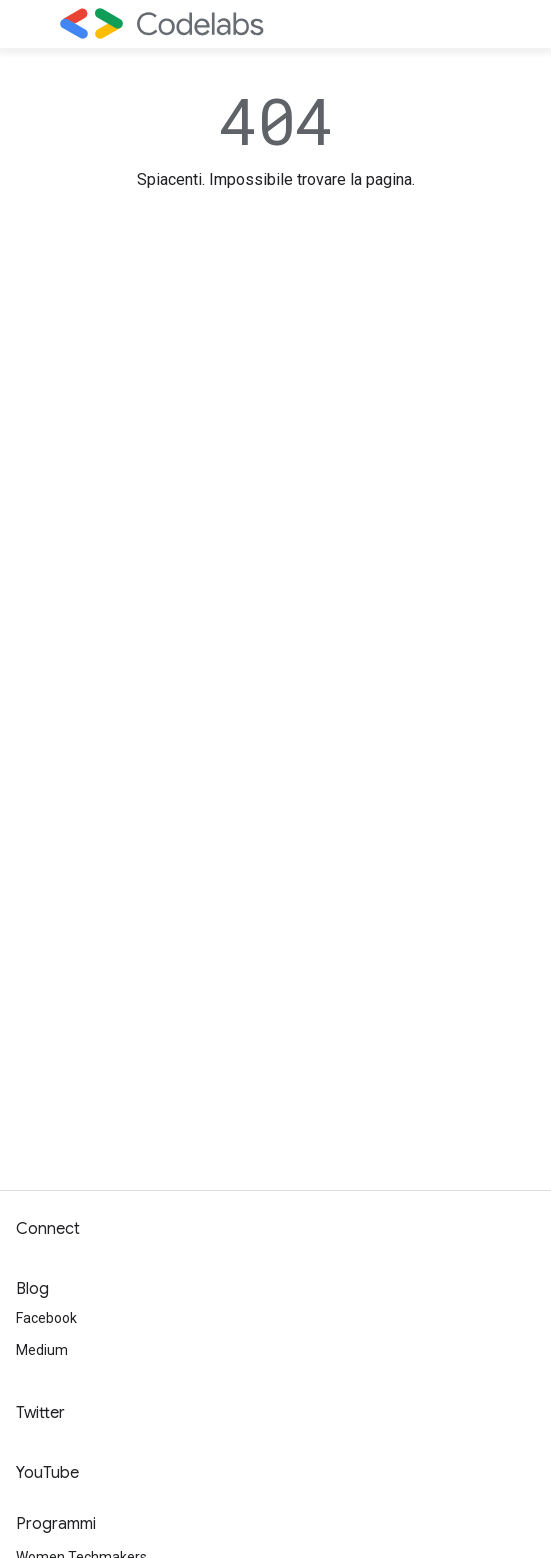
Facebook (46, 1318)
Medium (42, 1350)
